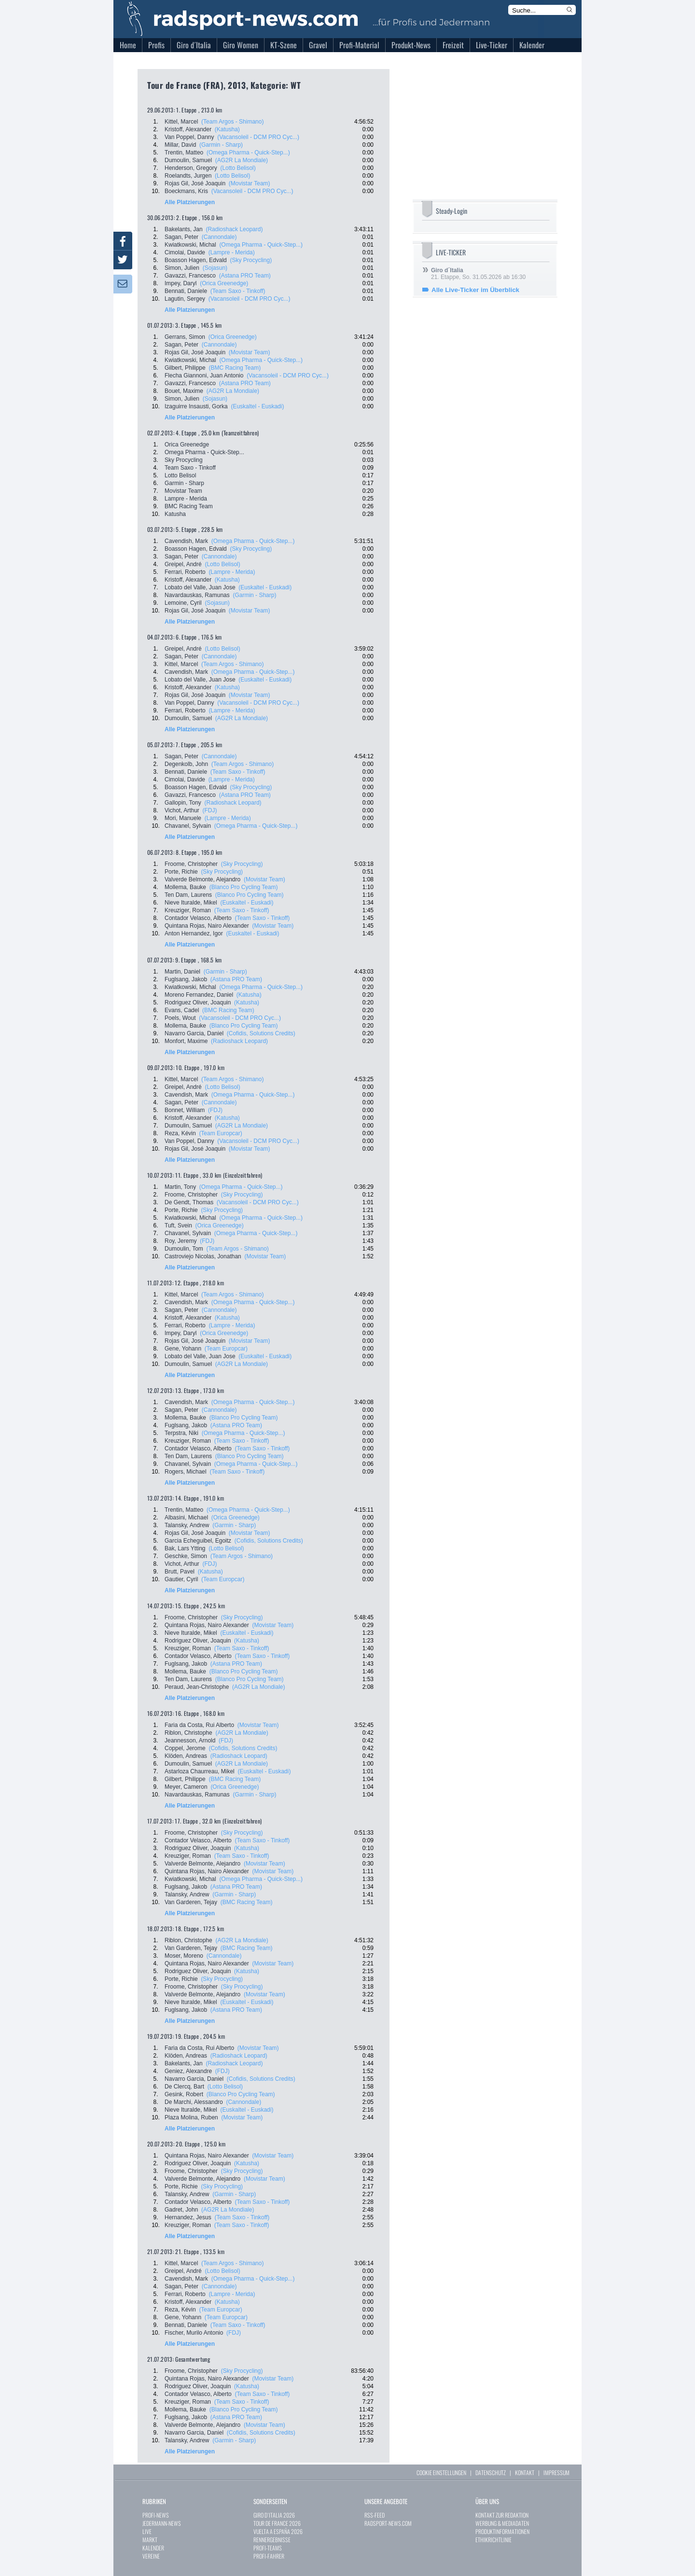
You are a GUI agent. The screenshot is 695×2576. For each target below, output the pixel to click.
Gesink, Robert (184, 2094)
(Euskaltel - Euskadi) (257, 406)
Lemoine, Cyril (183, 602)
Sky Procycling (184, 460)
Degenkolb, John (186, 764)
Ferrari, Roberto (185, 572)
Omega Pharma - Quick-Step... (204, 452)
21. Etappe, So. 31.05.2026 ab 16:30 (478, 273)
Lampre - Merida (186, 498)
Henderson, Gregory (191, 168)
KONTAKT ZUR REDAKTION (501, 2515)
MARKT (149, 2539)
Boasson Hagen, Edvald (196, 260)
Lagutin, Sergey (185, 298)
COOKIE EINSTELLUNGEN (441, 2472)
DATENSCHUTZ (490, 2472)
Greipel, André (183, 564)
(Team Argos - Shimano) (232, 121)
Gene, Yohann (183, 1348)
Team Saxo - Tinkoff (190, 467)
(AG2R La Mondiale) (241, 160)
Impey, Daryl (180, 283)
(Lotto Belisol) (237, 168)
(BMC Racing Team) (234, 367)
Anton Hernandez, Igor (194, 933)
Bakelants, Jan (184, 229)
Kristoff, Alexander (188, 129)
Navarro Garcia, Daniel (194, 1033)
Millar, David (180, 144)
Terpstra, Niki (181, 1433)
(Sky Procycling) (251, 260)
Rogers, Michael (186, 1471)
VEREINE (151, 2556)
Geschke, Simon (186, 1556)
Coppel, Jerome (185, 1748)
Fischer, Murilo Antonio (194, 2332)
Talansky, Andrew (187, 1525)
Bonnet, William (185, 1110)
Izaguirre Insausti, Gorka (196, 406)
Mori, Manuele (183, 818)
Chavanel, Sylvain (188, 825)
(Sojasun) (215, 268)
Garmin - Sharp (184, 483)
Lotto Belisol (180, 475)
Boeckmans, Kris (186, 191)
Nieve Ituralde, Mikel (191, 902)
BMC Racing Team (189, 506)
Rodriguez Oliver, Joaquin (198, 1002)
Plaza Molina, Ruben (191, 2117)
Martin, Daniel (182, 971)
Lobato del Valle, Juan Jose (200, 587)
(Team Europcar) (220, 1133)
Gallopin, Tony (183, 802)
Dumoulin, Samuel (188, 160)
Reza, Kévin (180, 1133)
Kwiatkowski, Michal (190, 244)
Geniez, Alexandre (188, 2071)
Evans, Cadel (182, 1010)
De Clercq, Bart (184, 2086)
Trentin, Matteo (184, 152)
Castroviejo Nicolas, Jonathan (203, 1256)
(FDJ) (210, 810)
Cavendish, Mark (186, 541)
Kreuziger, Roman (188, 910)
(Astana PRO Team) (245, 275)
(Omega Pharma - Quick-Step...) (248, 152)
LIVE (147, 2531)
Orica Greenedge (187, 444)
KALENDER (153, 2548)
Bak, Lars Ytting (185, 1548)
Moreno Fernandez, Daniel (199, 994)
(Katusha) (227, 129)
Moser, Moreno (184, 1955)
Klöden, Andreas (186, 1756)
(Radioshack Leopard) (234, 229)
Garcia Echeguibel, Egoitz (198, 1540)
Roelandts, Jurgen (188, 175)
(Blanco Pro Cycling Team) (243, 887)
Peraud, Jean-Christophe (197, 1687)
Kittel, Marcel (181, 121)
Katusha (175, 514)
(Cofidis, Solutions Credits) (261, 1033)
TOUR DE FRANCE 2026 (277, 2523)
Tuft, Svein (178, 1225)
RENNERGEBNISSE (272, 2539)
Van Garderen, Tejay (191, 1902)
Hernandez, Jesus (188, 2217)
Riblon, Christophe (188, 1732)
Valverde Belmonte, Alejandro (202, 879)
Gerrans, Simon (185, 337)
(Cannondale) (219, 237)
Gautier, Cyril (181, 1579)
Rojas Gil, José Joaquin (195, 183)
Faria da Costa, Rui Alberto (199, 1725)
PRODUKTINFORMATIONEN (502, 2531)
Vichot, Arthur (182, 810)
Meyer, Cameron (186, 1786)
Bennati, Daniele (186, 291)
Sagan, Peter (181, 237)
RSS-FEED (374, 2515)
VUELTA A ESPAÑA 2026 (278, 2531)
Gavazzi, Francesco (190, 275)
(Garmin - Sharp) (221, 144)
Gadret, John (181, 2209)
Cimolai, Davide (185, 252)
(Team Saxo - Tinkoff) (237, 291)
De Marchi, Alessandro (194, 2102)
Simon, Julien (182, 268)
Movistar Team (183, 490)
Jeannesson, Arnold (190, 1740)
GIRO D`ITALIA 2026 (274, 2515)
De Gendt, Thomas (189, 1202)
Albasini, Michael (186, 1517)
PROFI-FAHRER (268, 2556)
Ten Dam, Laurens (188, 894)
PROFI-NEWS (155, 2515)
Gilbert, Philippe (185, 367)
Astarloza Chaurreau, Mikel (200, 1771)
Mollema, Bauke (185, 887)
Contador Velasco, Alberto (198, 918)
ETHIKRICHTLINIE (493, 2539)
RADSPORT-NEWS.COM (388, 2523)
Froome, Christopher (191, 864)
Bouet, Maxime (184, 391)
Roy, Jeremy (180, 1241)
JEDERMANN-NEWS (161, 2523)
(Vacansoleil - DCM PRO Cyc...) (258, 137)
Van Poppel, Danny (189, 137)
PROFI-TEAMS (267, 2548)
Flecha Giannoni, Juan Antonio (204, 375)
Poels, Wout (180, 1018)
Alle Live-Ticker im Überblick (475, 289)
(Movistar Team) (249, 183)
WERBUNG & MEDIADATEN (502, 2523)
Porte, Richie (181, 871)
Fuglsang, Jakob (186, 979)
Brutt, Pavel (180, 1571)
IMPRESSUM (556, 2472)
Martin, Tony (180, 1187)
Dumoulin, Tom (184, 1248)
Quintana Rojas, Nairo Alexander (207, 925)
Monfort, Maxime (186, 1041)
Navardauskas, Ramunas (197, 595)
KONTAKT (524, 2472)
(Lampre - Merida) (231, 252)
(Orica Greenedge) (224, 283)
